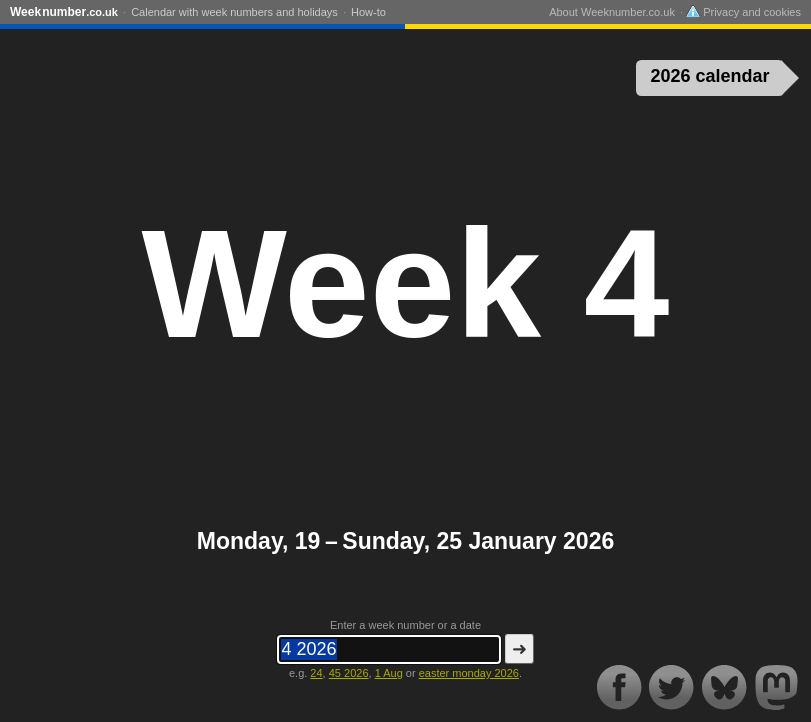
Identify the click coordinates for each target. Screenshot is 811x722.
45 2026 (349, 673)
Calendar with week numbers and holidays (234, 12)
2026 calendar (708, 76)
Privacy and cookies (743, 12)
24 (316, 673)
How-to (368, 12)
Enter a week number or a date (405, 625)
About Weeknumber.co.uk (612, 12)
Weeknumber (64, 12)
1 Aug (389, 673)
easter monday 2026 (469, 673)
